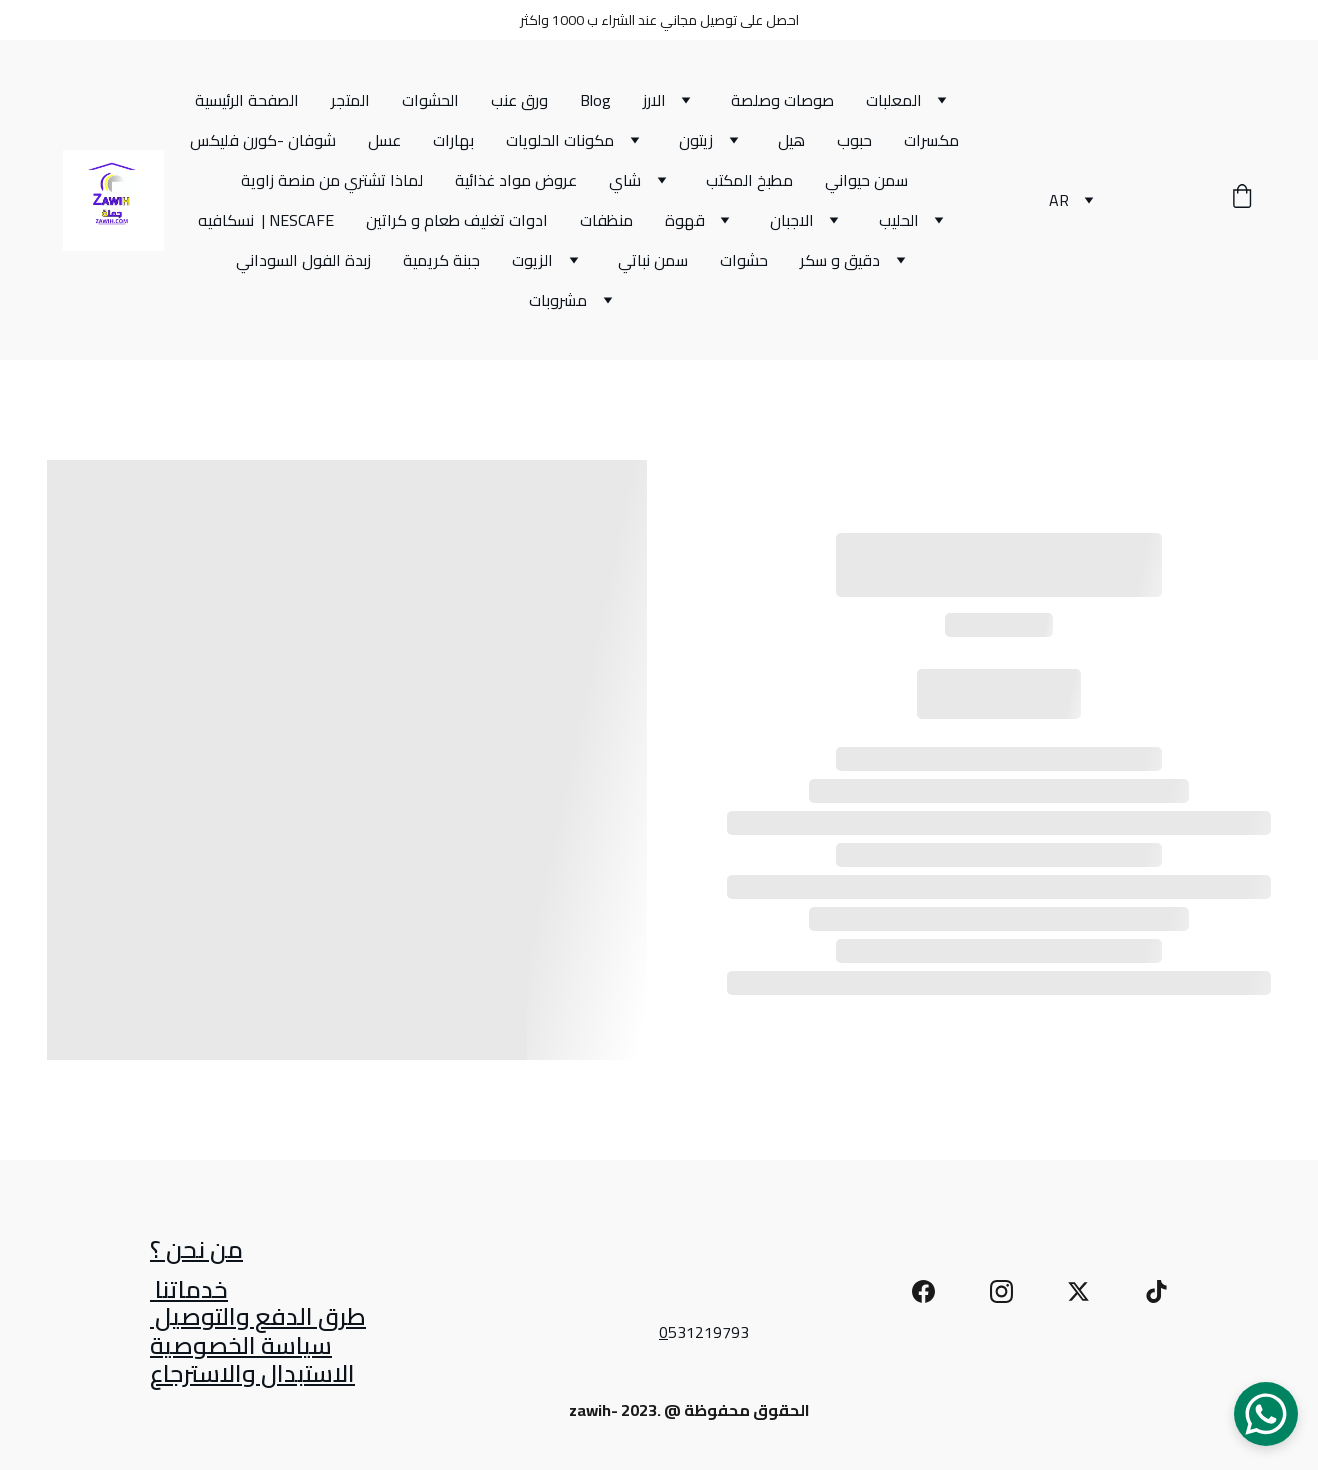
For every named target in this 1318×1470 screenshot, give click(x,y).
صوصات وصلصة (782, 100)
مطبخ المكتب (749, 180)
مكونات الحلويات (560, 140)
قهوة (685, 220)
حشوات (744, 260)
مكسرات (931, 140)
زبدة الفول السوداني (303, 260)
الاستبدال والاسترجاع (252, 1375)
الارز (654, 100)
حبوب (854, 140)
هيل (791, 140)
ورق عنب (519, 100)
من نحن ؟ (196, 1251)
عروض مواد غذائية (516, 180)
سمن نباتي (653, 260)
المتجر (350, 100)
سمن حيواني (866, 180)
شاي (625, 180)
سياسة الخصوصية (241, 1347)
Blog (595, 100)
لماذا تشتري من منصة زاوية (332, 180)
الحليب (899, 220)
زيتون (696, 140)
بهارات (453, 140)
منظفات (606, 220)
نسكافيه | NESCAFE (266, 220)
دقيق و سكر (840, 260)
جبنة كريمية (441, 260)
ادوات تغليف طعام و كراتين (457, 220)
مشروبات (558, 300)
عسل (384, 140)
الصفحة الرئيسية (247, 100)
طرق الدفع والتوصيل (258, 1318)
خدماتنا (189, 1291)
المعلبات (894, 100)
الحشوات (430, 100)
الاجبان (792, 220)
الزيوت (532, 260)
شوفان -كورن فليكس (263, 140)
